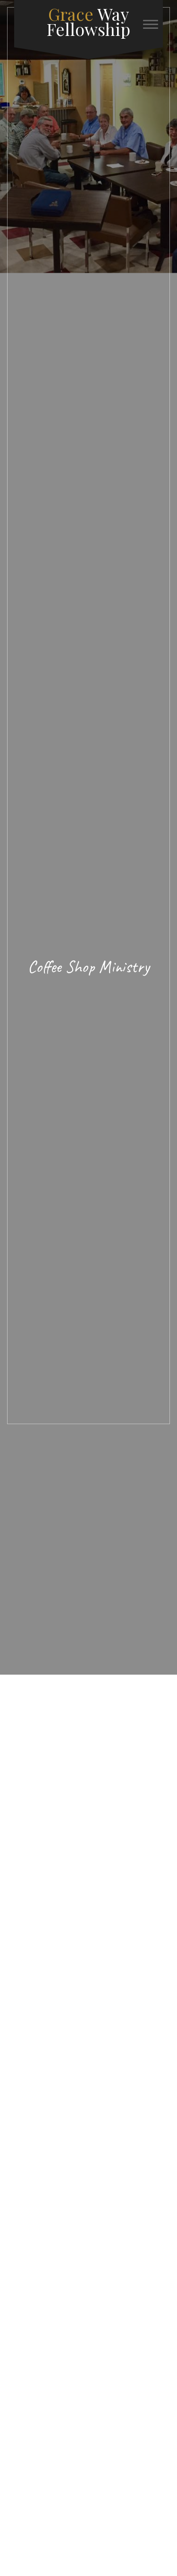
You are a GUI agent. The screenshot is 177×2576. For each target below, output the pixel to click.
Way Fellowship (88, 21)
